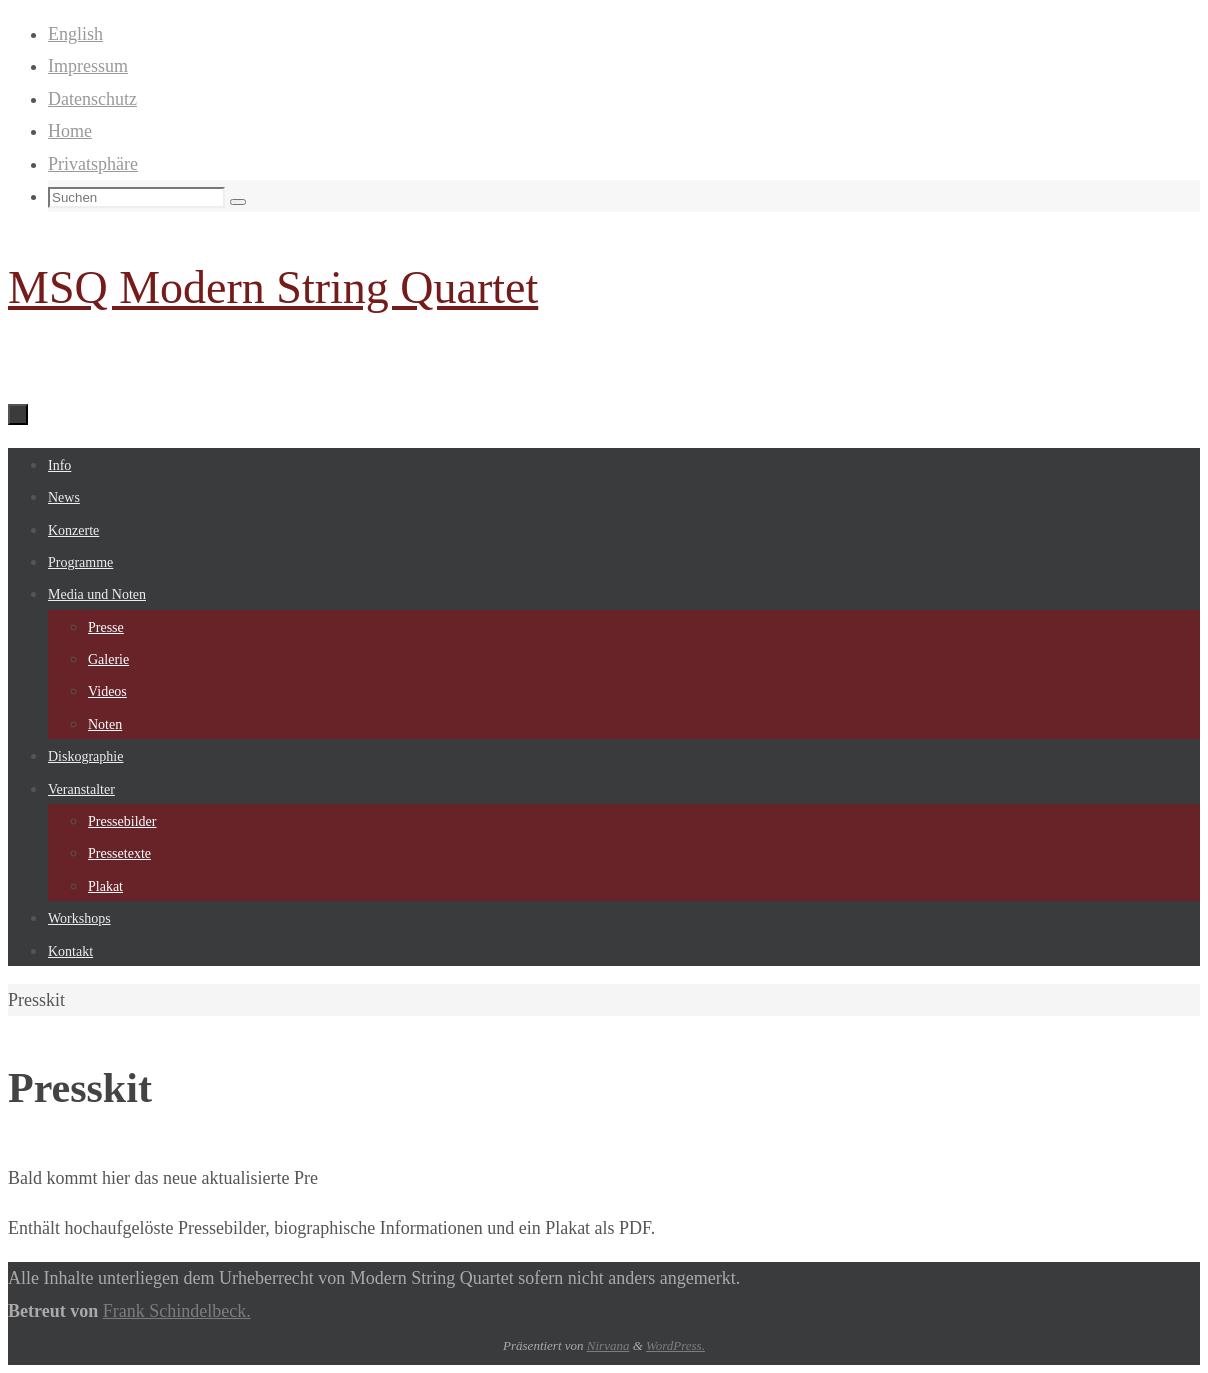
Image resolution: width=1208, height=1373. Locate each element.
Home (70, 131)
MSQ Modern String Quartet (273, 287)
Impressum (88, 66)
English (75, 34)
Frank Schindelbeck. (177, 1311)
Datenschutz (92, 99)
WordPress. (675, 1345)
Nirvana (608, 1345)
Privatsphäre (93, 164)
